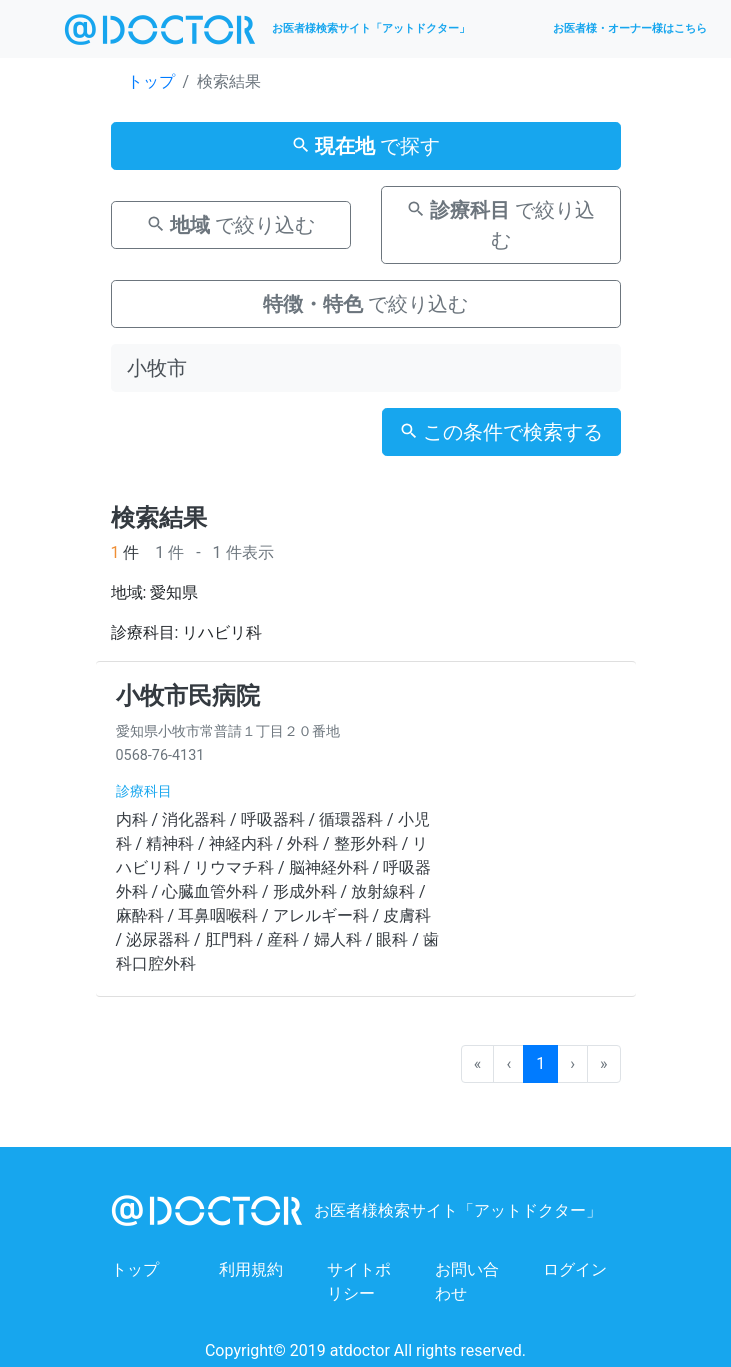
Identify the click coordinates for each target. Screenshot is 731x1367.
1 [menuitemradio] (540, 1063)
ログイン (575, 1269)
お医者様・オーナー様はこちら (630, 28)
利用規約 (251, 1269)
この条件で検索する (501, 432)
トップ (151, 81)
